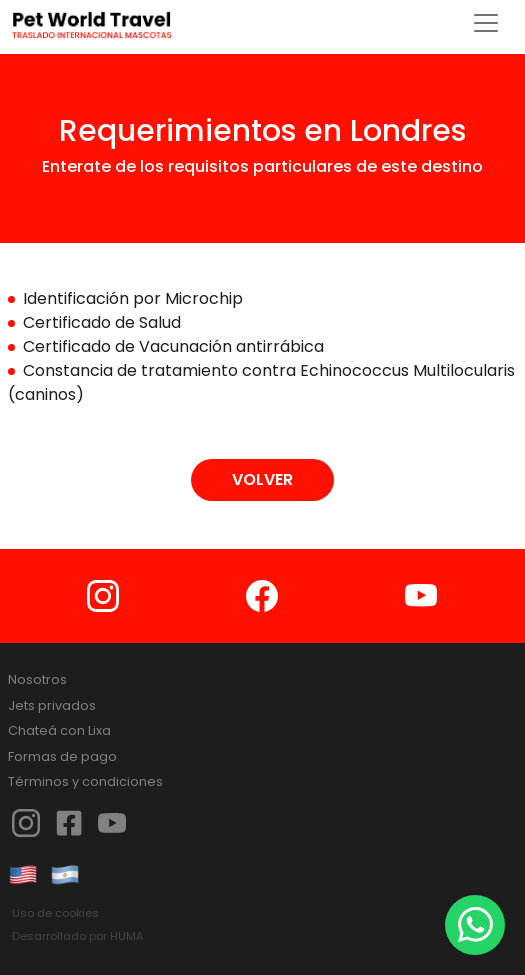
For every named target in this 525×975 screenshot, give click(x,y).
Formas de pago (62, 756)
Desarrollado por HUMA (78, 936)
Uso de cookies (55, 913)
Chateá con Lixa (59, 730)
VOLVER (262, 479)
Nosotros (37, 679)
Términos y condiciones (85, 781)
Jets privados (52, 705)
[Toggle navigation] (486, 23)
